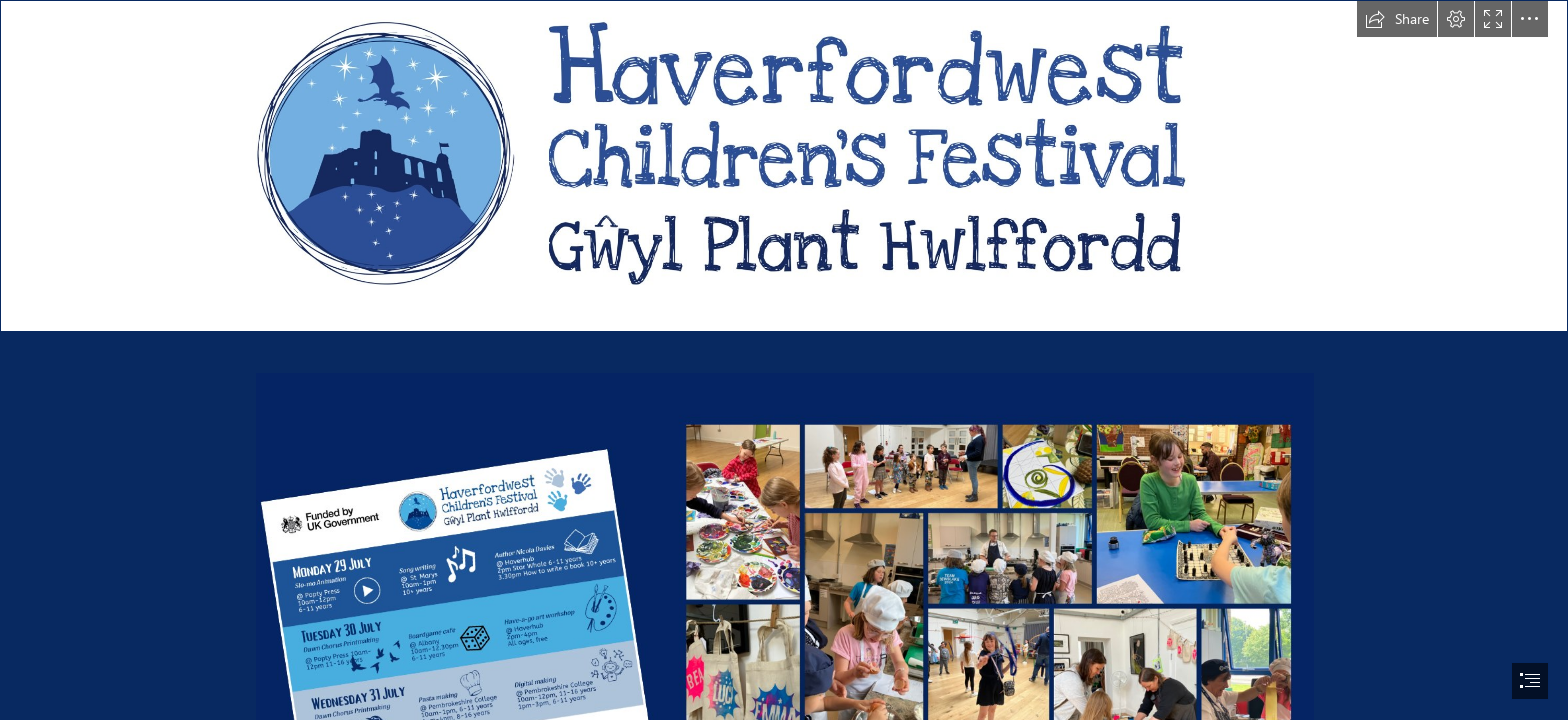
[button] (1397, 19)
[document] (784, 360)
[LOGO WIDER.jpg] (784, 166)
